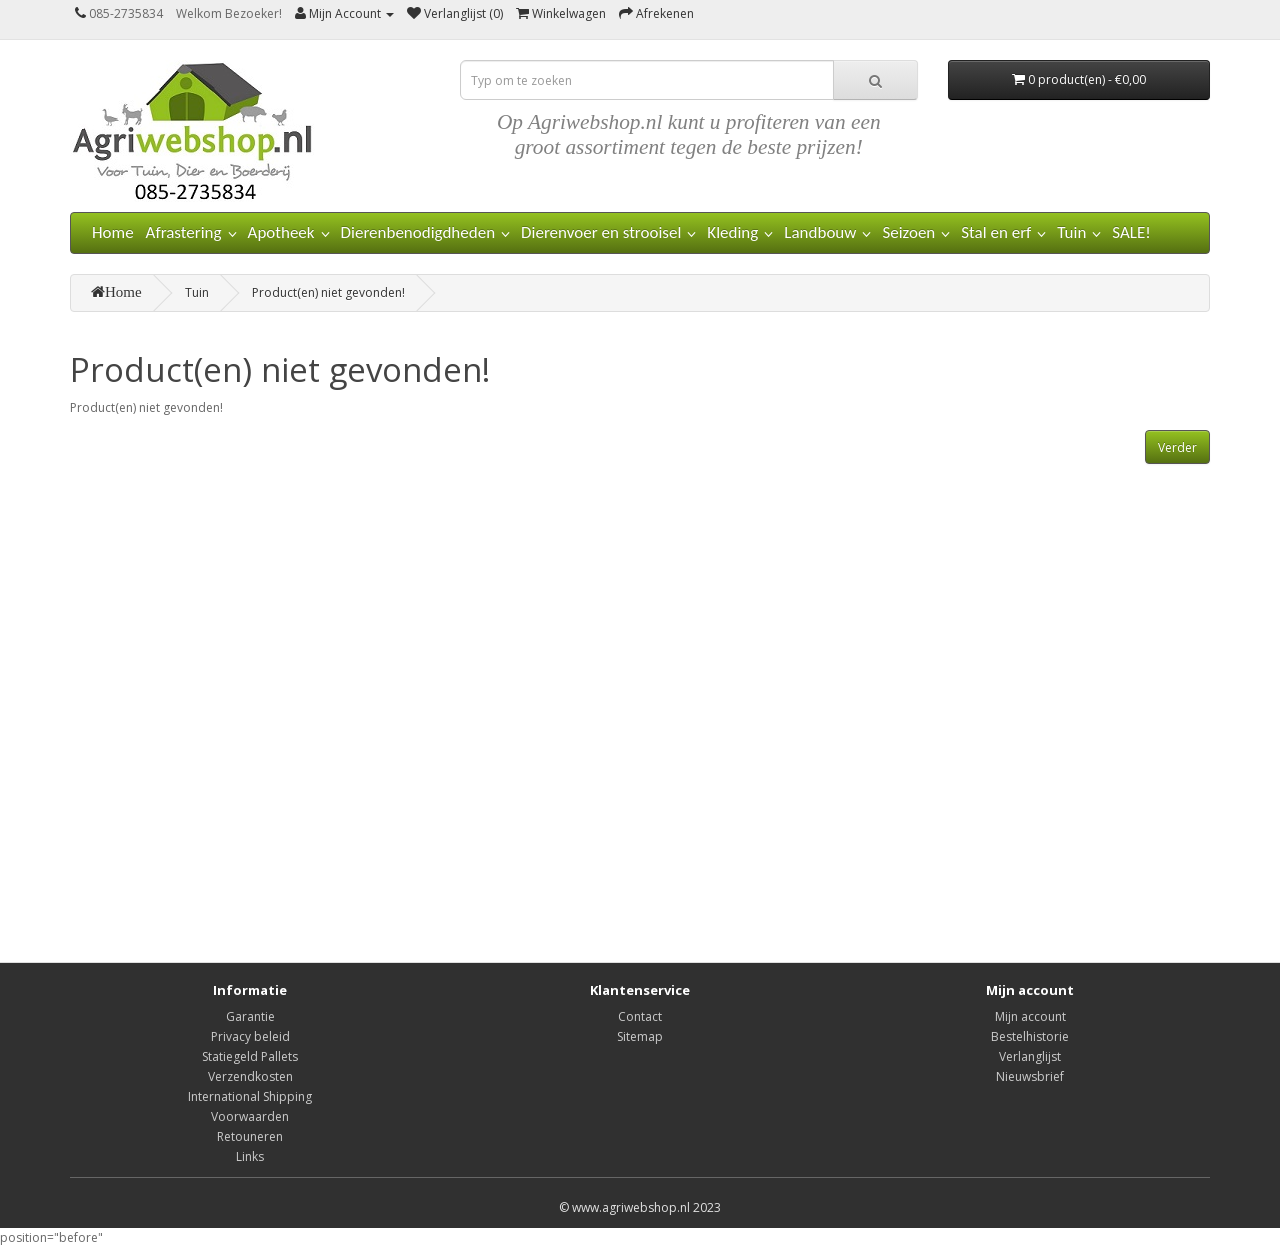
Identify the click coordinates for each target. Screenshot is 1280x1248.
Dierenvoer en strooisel (601, 232)
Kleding (732, 232)
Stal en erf (996, 232)
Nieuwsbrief (1030, 1076)
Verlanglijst (1030, 1056)
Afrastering (184, 232)
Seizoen (908, 232)
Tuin (1071, 232)
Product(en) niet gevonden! (328, 292)
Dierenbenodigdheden (418, 232)
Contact (640, 1016)
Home (113, 232)
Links (250, 1156)
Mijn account (1030, 1016)
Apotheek (281, 232)
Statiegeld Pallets (250, 1056)
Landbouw (820, 232)
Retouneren (250, 1136)
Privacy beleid (250, 1036)
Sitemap (640, 1036)
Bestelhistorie (1030, 1036)
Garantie (250, 1016)
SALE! (1131, 232)
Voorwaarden (250, 1116)
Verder (1177, 447)
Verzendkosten (250, 1076)
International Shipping (250, 1096)
